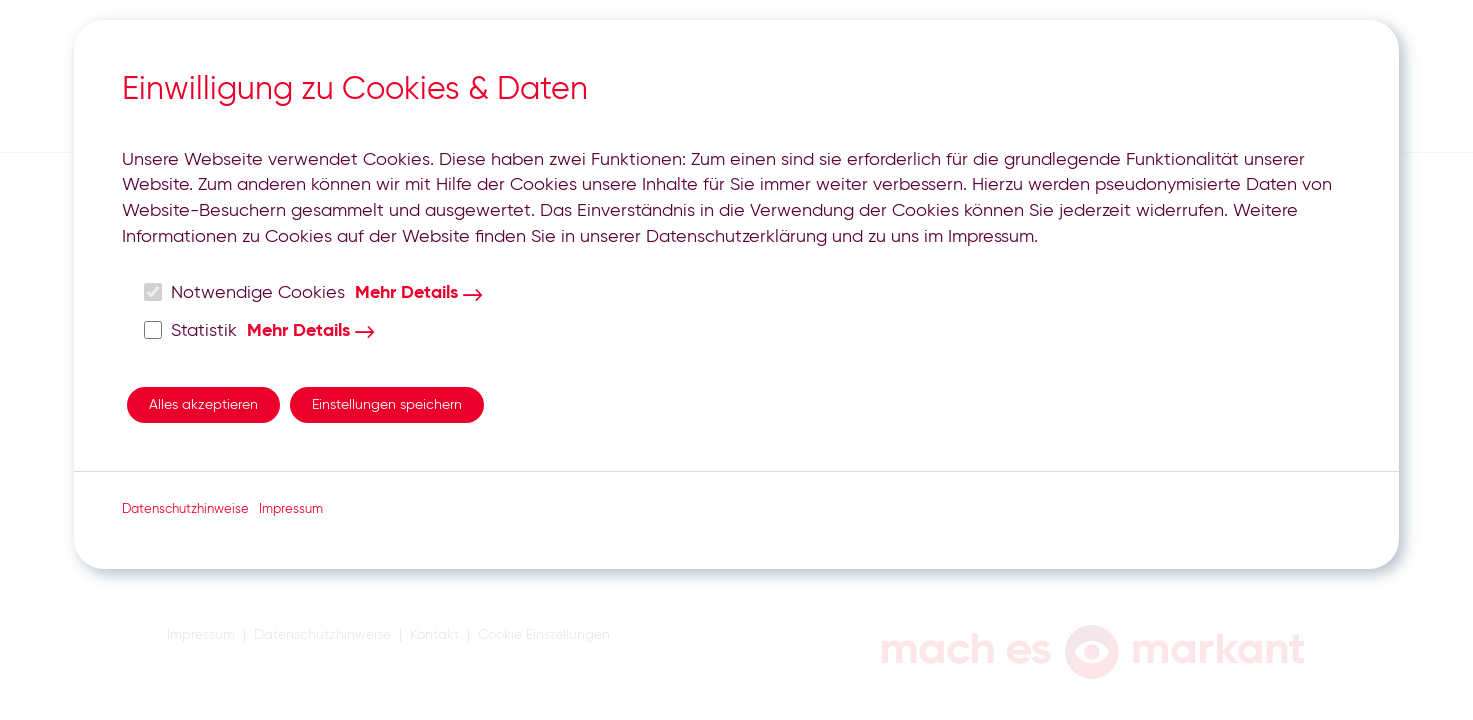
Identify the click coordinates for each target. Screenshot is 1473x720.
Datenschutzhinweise (185, 509)
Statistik (191, 330)
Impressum (291, 509)
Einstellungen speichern (387, 405)
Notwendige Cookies (245, 292)
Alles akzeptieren (203, 405)
